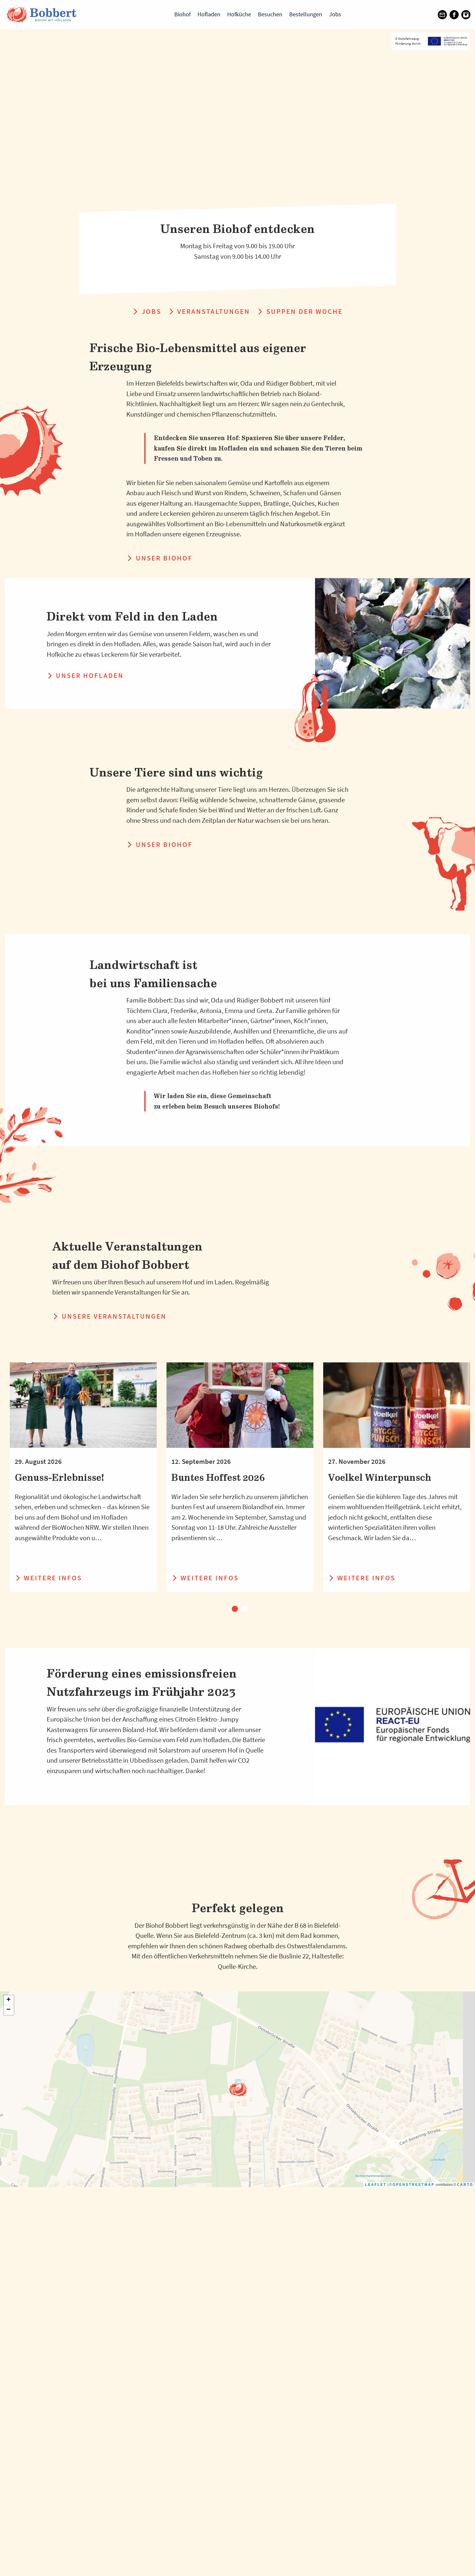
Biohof (182, 14)
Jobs (335, 14)
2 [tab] (245, 1609)
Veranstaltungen (209, 311)
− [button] (8, 2199)
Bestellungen (305, 14)
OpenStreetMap (414, 2373)
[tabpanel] (83, 1477)
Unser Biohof (159, 558)
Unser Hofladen (85, 675)
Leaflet (376, 2373)
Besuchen (270, 14)
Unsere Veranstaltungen (109, 1316)
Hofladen (209, 14)
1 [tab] (235, 1609)
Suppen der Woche (299, 311)
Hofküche (239, 14)
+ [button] (8, 2189)
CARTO (465, 2373)
